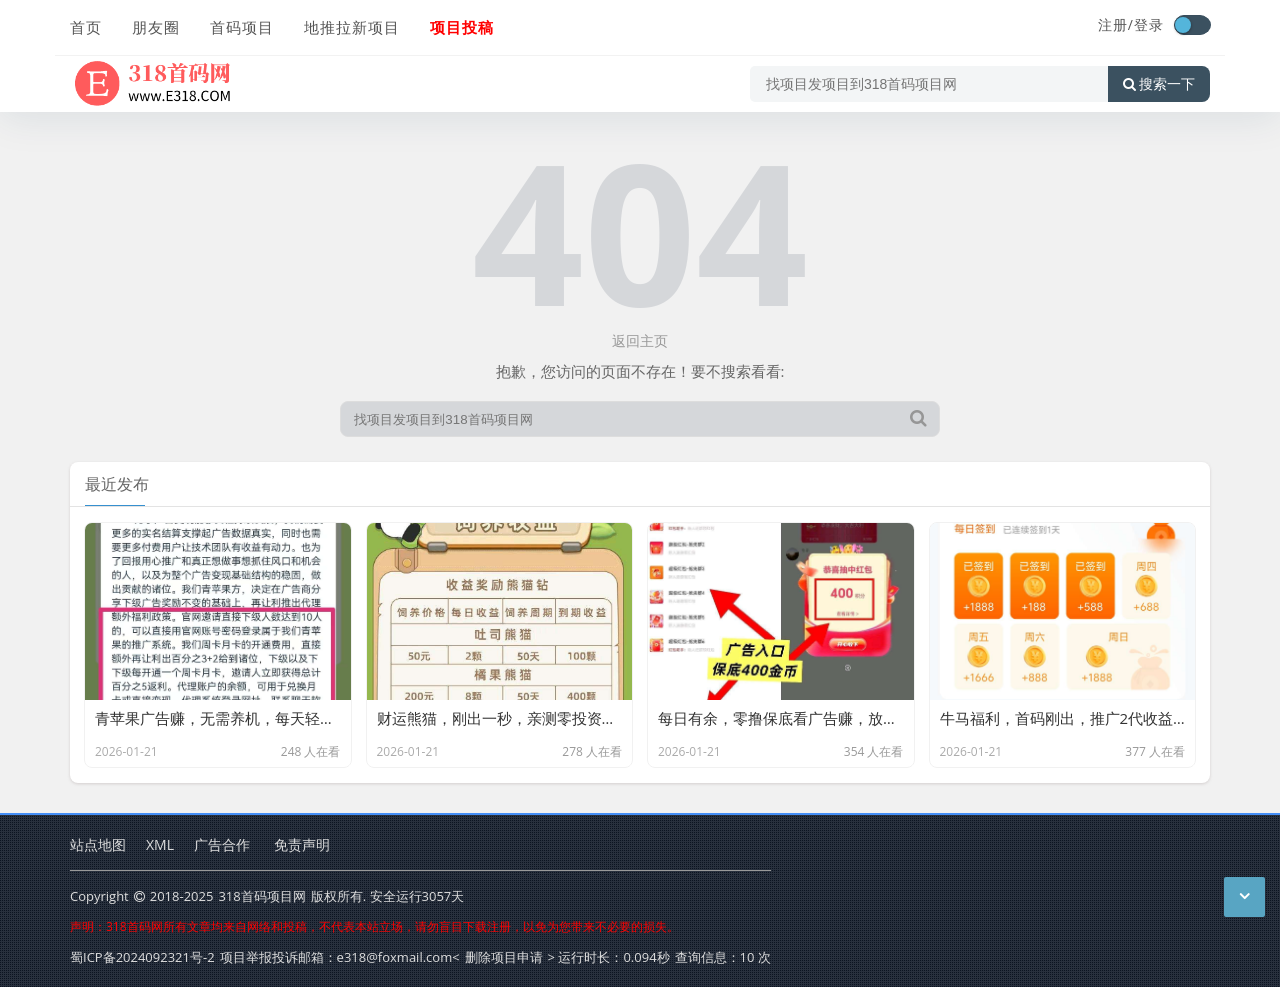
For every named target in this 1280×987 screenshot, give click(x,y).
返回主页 (640, 340)
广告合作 (222, 844)
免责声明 (302, 844)
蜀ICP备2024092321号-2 (142, 957)
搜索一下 (1159, 84)
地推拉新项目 (352, 27)
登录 (1149, 24)
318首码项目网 (261, 896)
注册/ (1116, 24)
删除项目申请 (504, 957)
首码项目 (242, 27)
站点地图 (98, 844)
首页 (86, 27)
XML (160, 844)
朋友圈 (156, 27)
